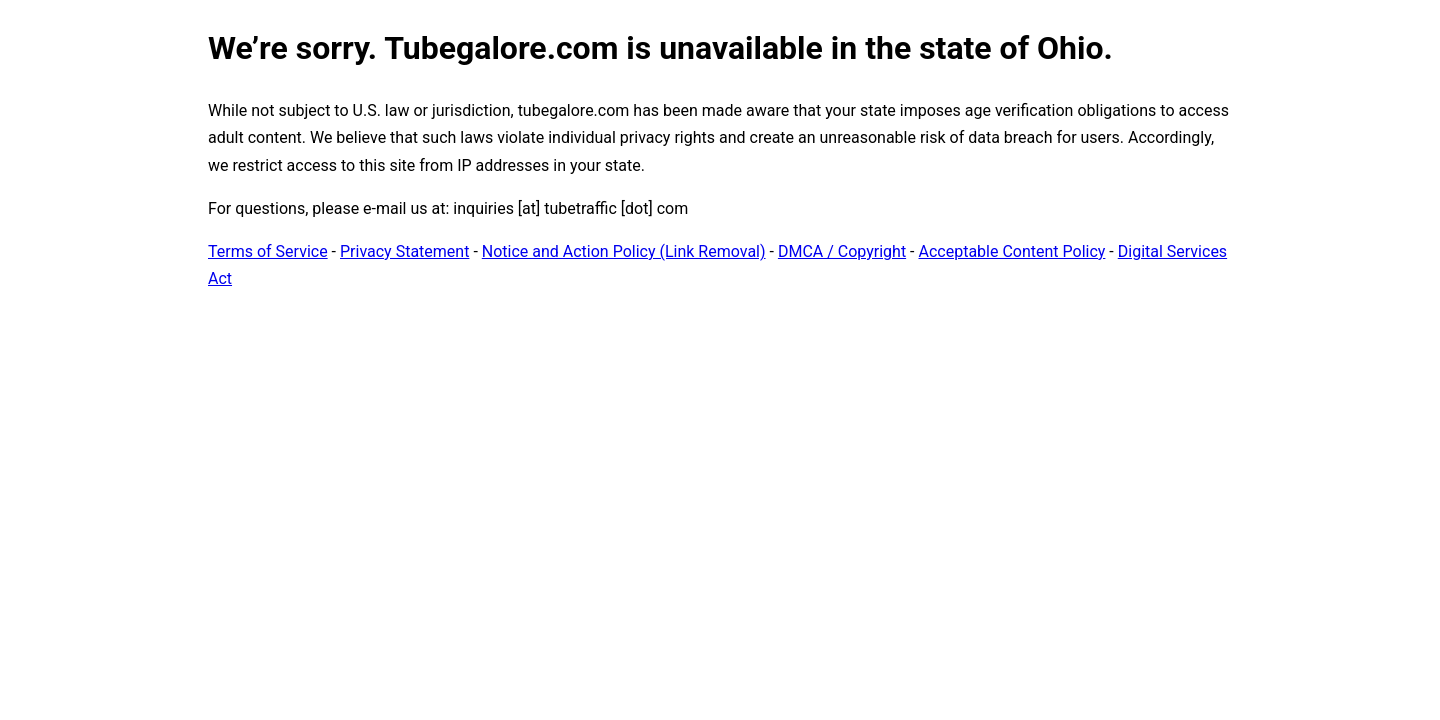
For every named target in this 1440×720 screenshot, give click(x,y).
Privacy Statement (404, 251)
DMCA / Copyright (842, 251)
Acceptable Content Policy (1011, 251)
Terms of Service (268, 251)
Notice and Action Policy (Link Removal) (624, 251)
